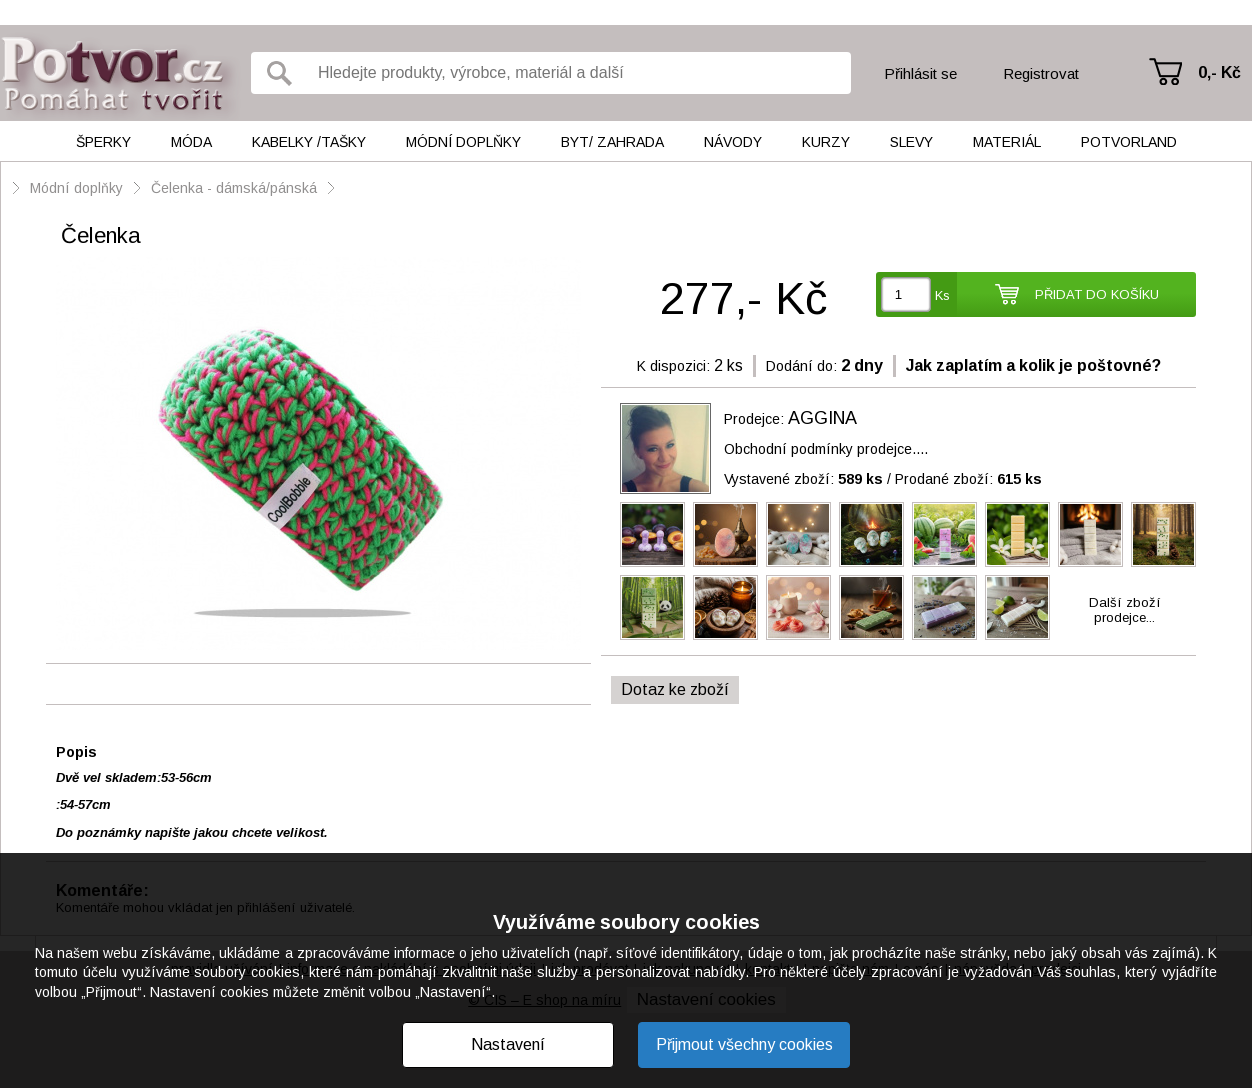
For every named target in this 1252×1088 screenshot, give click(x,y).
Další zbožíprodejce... (1125, 610)
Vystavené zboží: (803, 479)
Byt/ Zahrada (612, 142)
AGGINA (822, 418)
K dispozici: (673, 366)
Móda (191, 142)
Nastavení (508, 1044)
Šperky (103, 142)
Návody (733, 142)
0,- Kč (1219, 72)
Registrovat (1041, 73)
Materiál (1007, 142)
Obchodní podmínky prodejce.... (826, 449)
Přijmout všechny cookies (744, 1044)
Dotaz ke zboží (675, 689)
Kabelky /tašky (309, 142)
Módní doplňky (463, 142)
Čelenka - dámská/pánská (234, 188)
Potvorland (1129, 142)
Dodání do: (801, 366)
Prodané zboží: (968, 479)
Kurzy (826, 142)
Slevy (911, 142)
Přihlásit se (920, 73)
